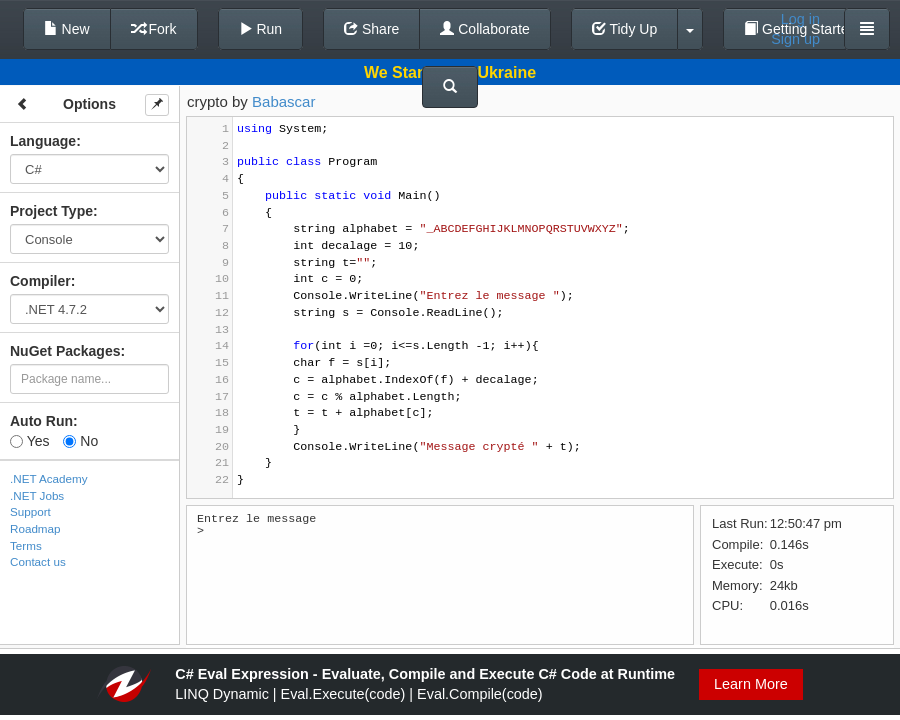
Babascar (283, 101)
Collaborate (485, 29)
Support (30, 511)
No (80, 441)
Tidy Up (624, 29)
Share (371, 29)
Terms (26, 545)
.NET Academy (49, 478)
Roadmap (35, 528)
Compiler (40, 281)
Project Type (51, 211)
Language (43, 141)
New (67, 29)
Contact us (38, 561)
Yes (29, 441)
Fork (154, 29)
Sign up (795, 39)
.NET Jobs (37, 495)
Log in (800, 19)
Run (261, 29)
